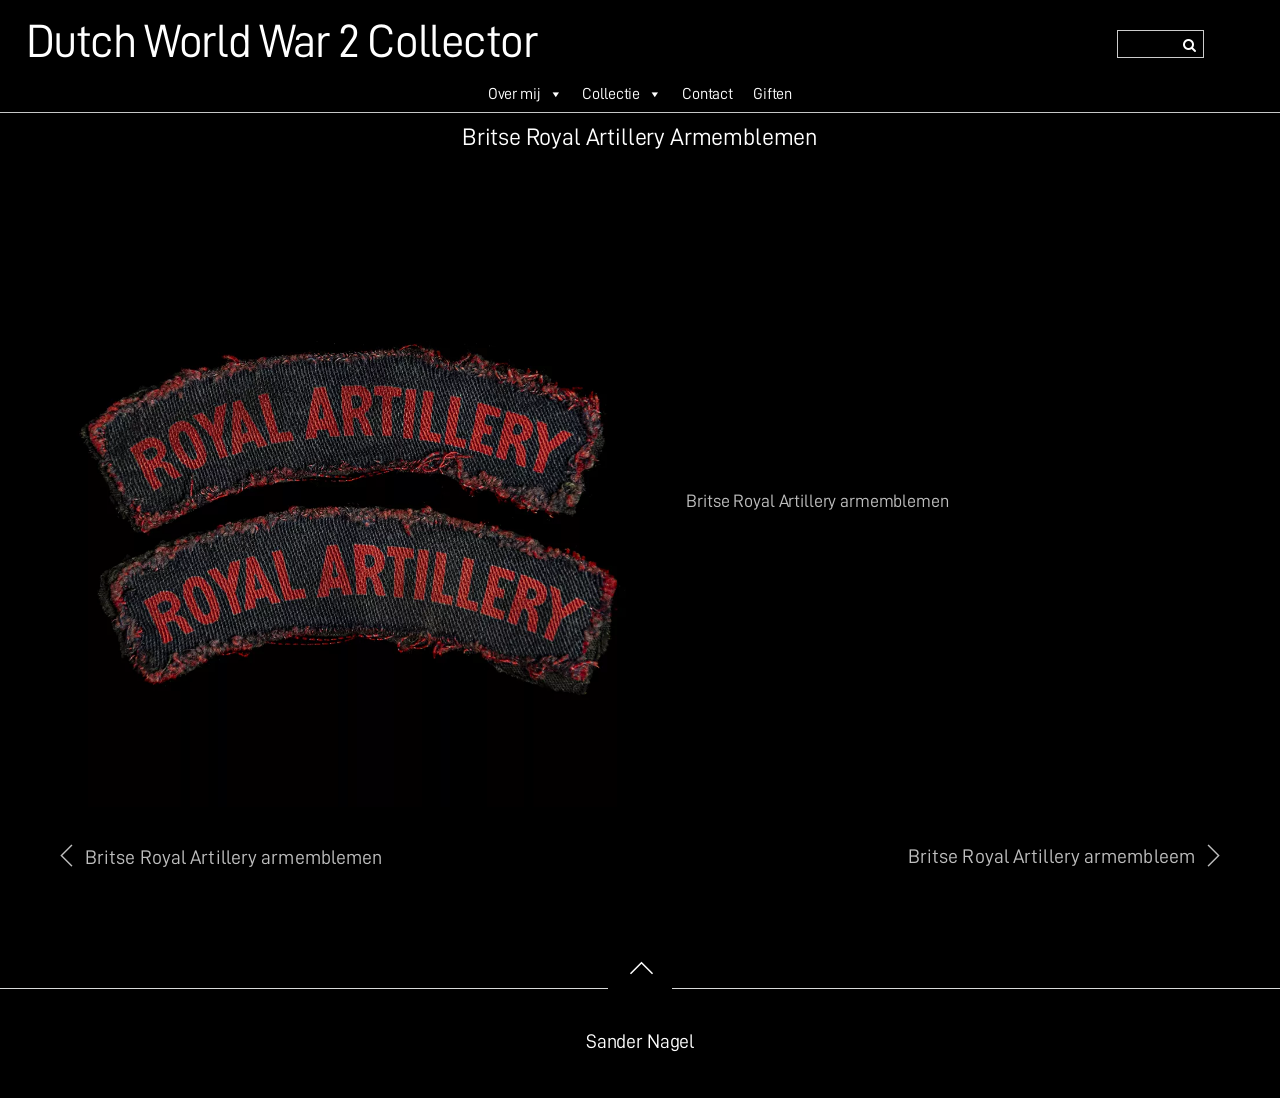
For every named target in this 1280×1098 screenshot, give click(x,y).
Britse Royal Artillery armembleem (1051, 856)
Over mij (525, 94)
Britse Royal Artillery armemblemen (233, 857)
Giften (772, 94)
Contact (707, 94)
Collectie (622, 94)
